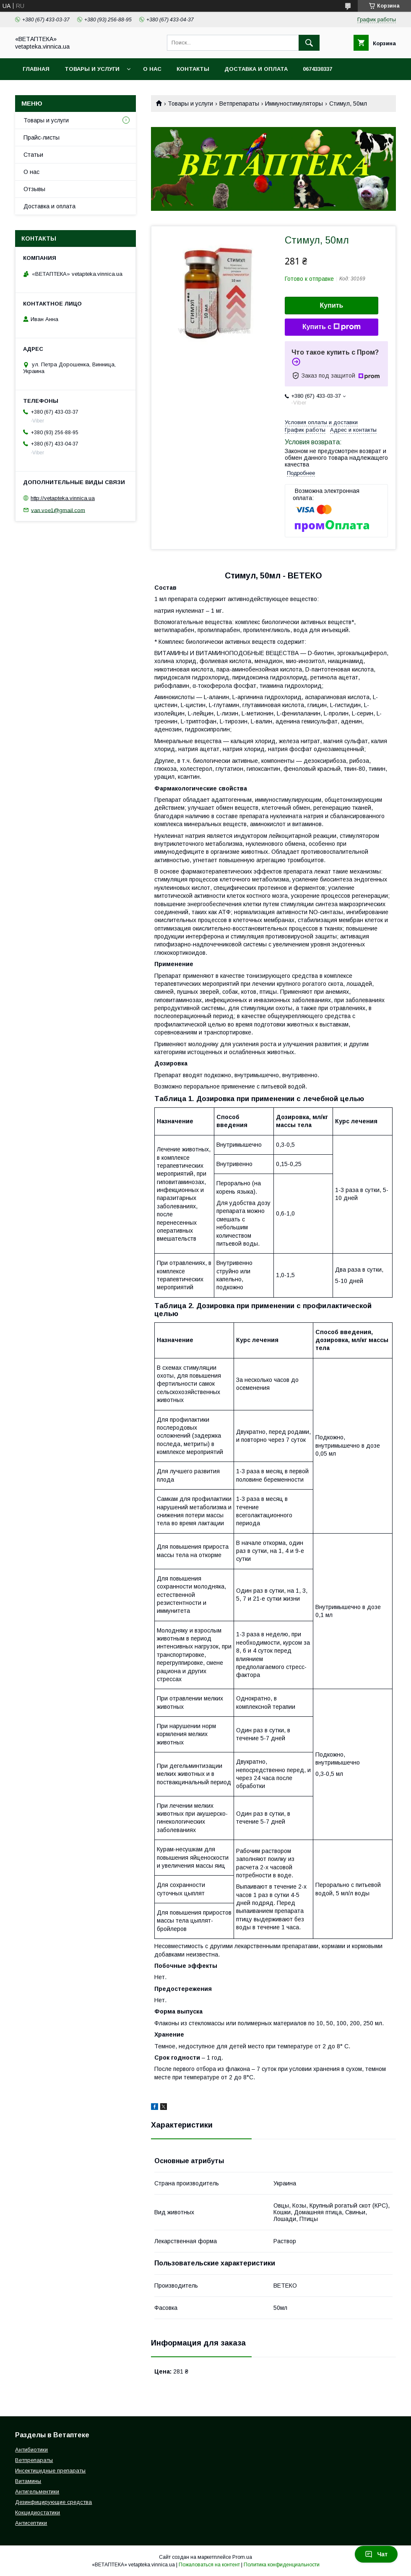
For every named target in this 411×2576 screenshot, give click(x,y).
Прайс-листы (41, 137)
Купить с (331, 327)
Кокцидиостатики (37, 2512)
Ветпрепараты (239, 103)
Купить (331, 305)
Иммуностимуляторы (294, 103)
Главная (36, 69)
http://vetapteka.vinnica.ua (63, 498)
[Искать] (309, 43)
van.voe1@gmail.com (58, 510)
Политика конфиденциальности (282, 2565)
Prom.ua (242, 2557)
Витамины (28, 2481)
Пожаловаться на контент (209, 2565)
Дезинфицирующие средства (53, 2502)
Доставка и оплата (256, 69)
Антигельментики (37, 2491)
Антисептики (31, 2523)
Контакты (193, 69)
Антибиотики (31, 2449)
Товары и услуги (92, 69)
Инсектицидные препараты (50, 2470)
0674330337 (317, 69)
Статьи (33, 154)
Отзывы (34, 189)
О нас (152, 69)
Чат (376, 2554)
